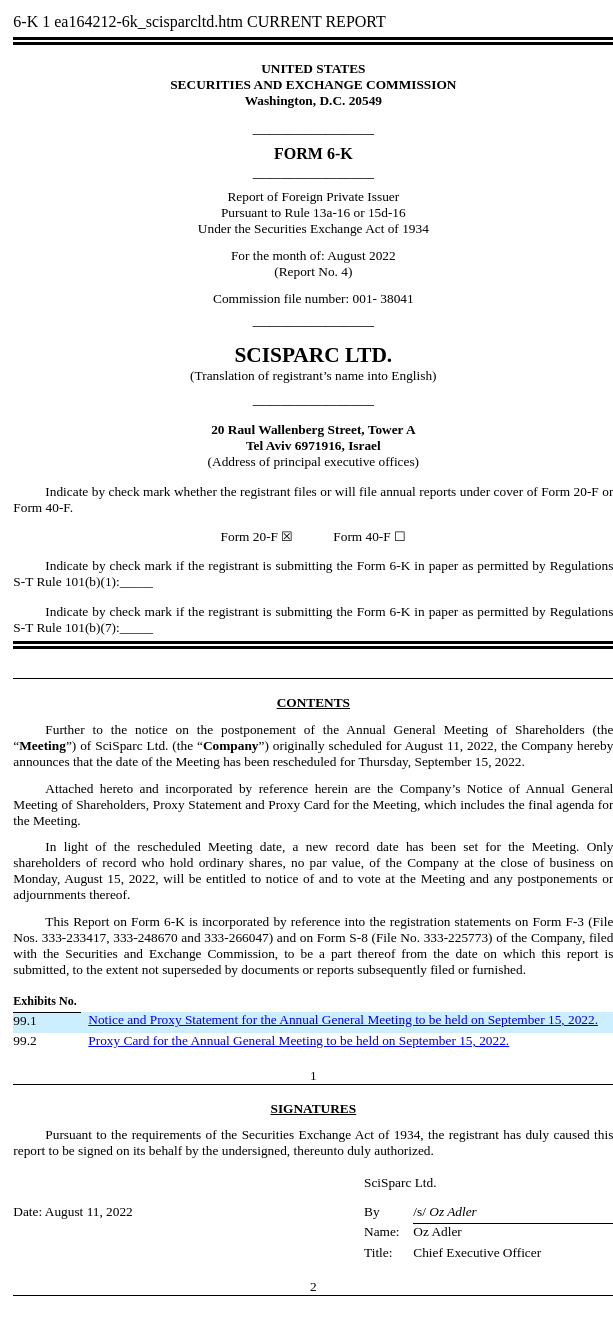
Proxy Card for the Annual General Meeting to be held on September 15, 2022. (298, 1040)
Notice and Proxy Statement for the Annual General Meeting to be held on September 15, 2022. (343, 1019)
